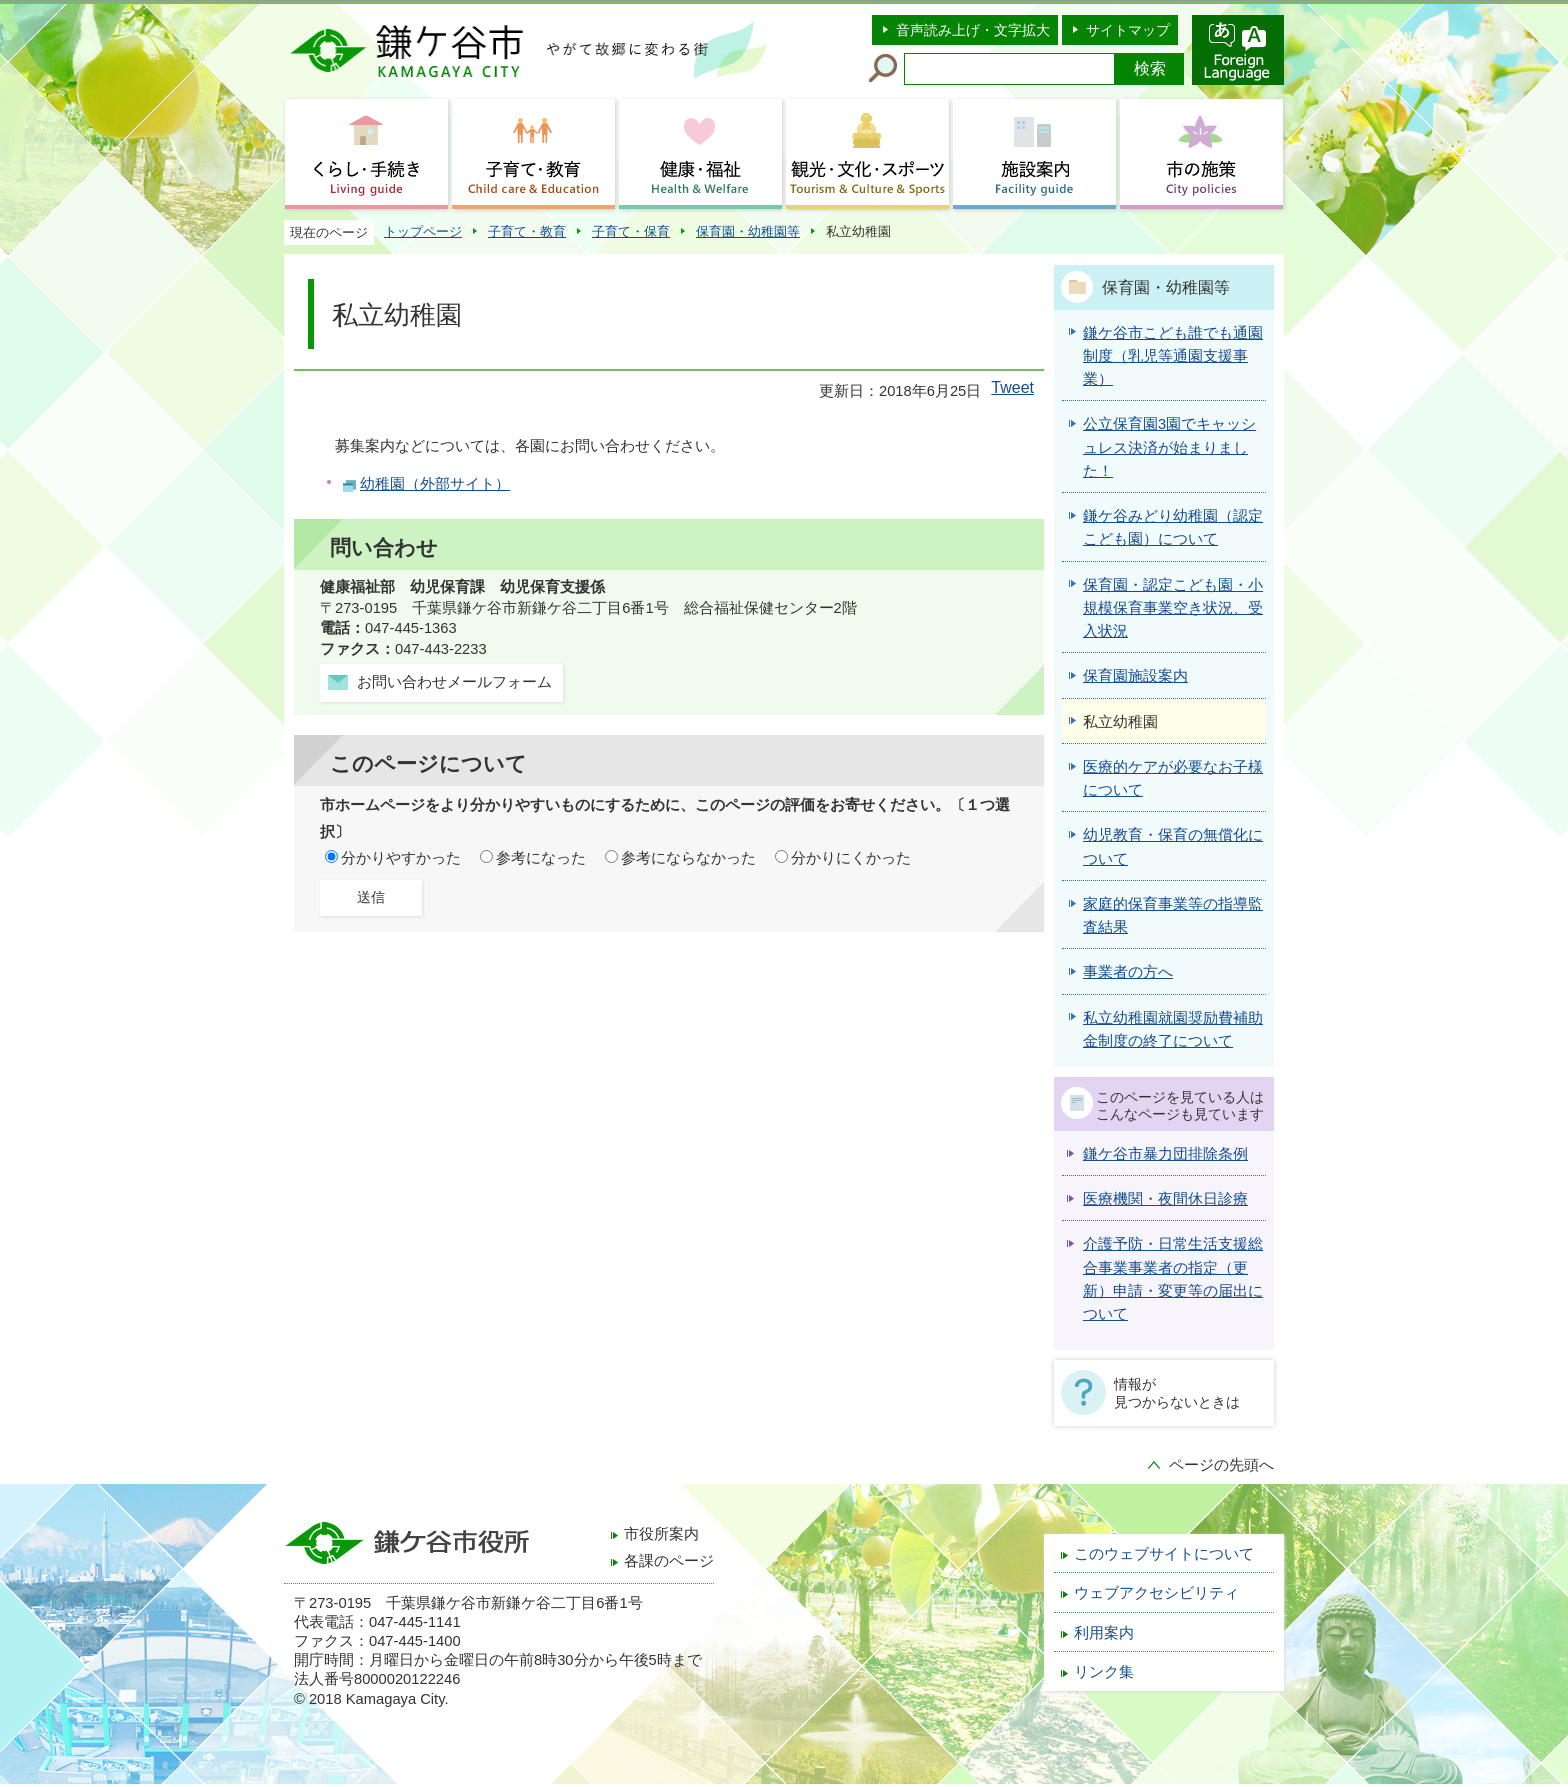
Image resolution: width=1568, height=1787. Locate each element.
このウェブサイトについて (1164, 1554)
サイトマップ (1128, 30)
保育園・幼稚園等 (748, 231)
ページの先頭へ (1221, 1465)
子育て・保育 (631, 231)
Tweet (1012, 387)
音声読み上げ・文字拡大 (973, 30)
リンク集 (1104, 1672)
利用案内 (1104, 1633)
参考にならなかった (688, 858)
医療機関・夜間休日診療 (1165, 1199)
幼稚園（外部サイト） (435, 484)
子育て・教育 (527, 231)
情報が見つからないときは (1177, 1393)
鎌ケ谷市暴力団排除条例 (1165, 1154)
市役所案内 (661, 1534)
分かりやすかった (401, 858)
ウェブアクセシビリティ (1156, 1593)
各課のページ (669, 1561)
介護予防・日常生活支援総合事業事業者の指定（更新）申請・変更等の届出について (1173, 1279)
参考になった (541, 858)
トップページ (423, 231)
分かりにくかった (851, 858)
